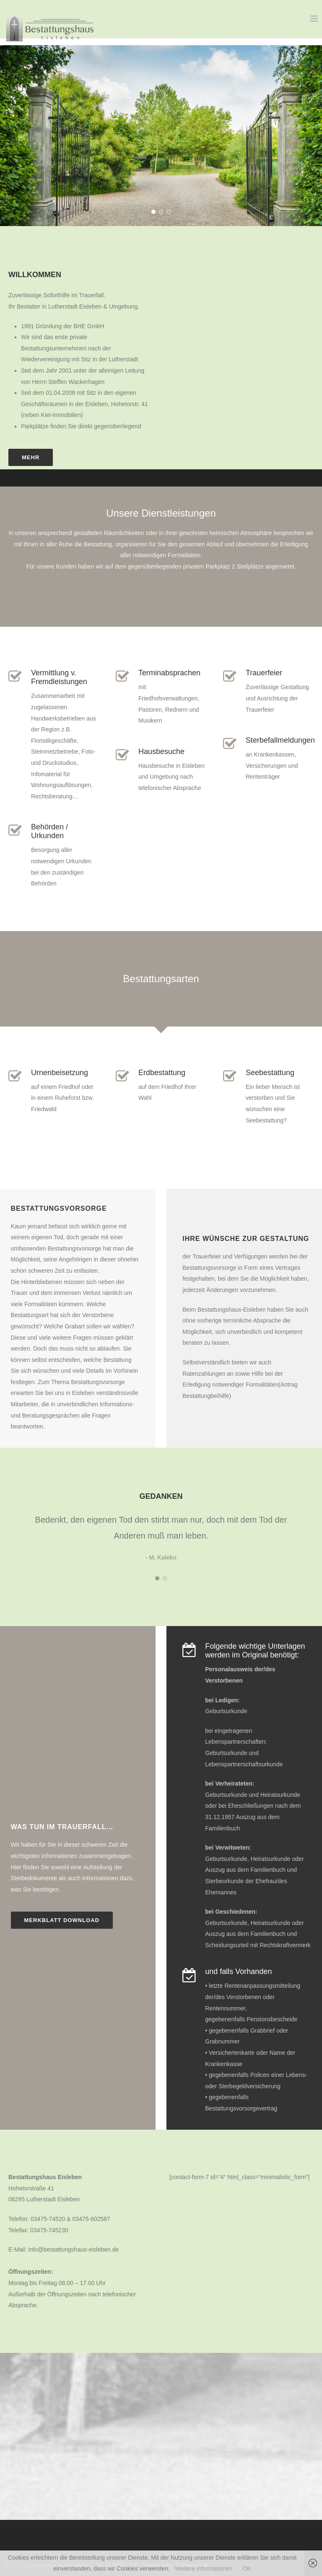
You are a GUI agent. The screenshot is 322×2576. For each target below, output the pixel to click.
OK (246, 2568)
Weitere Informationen (203, 2568)
